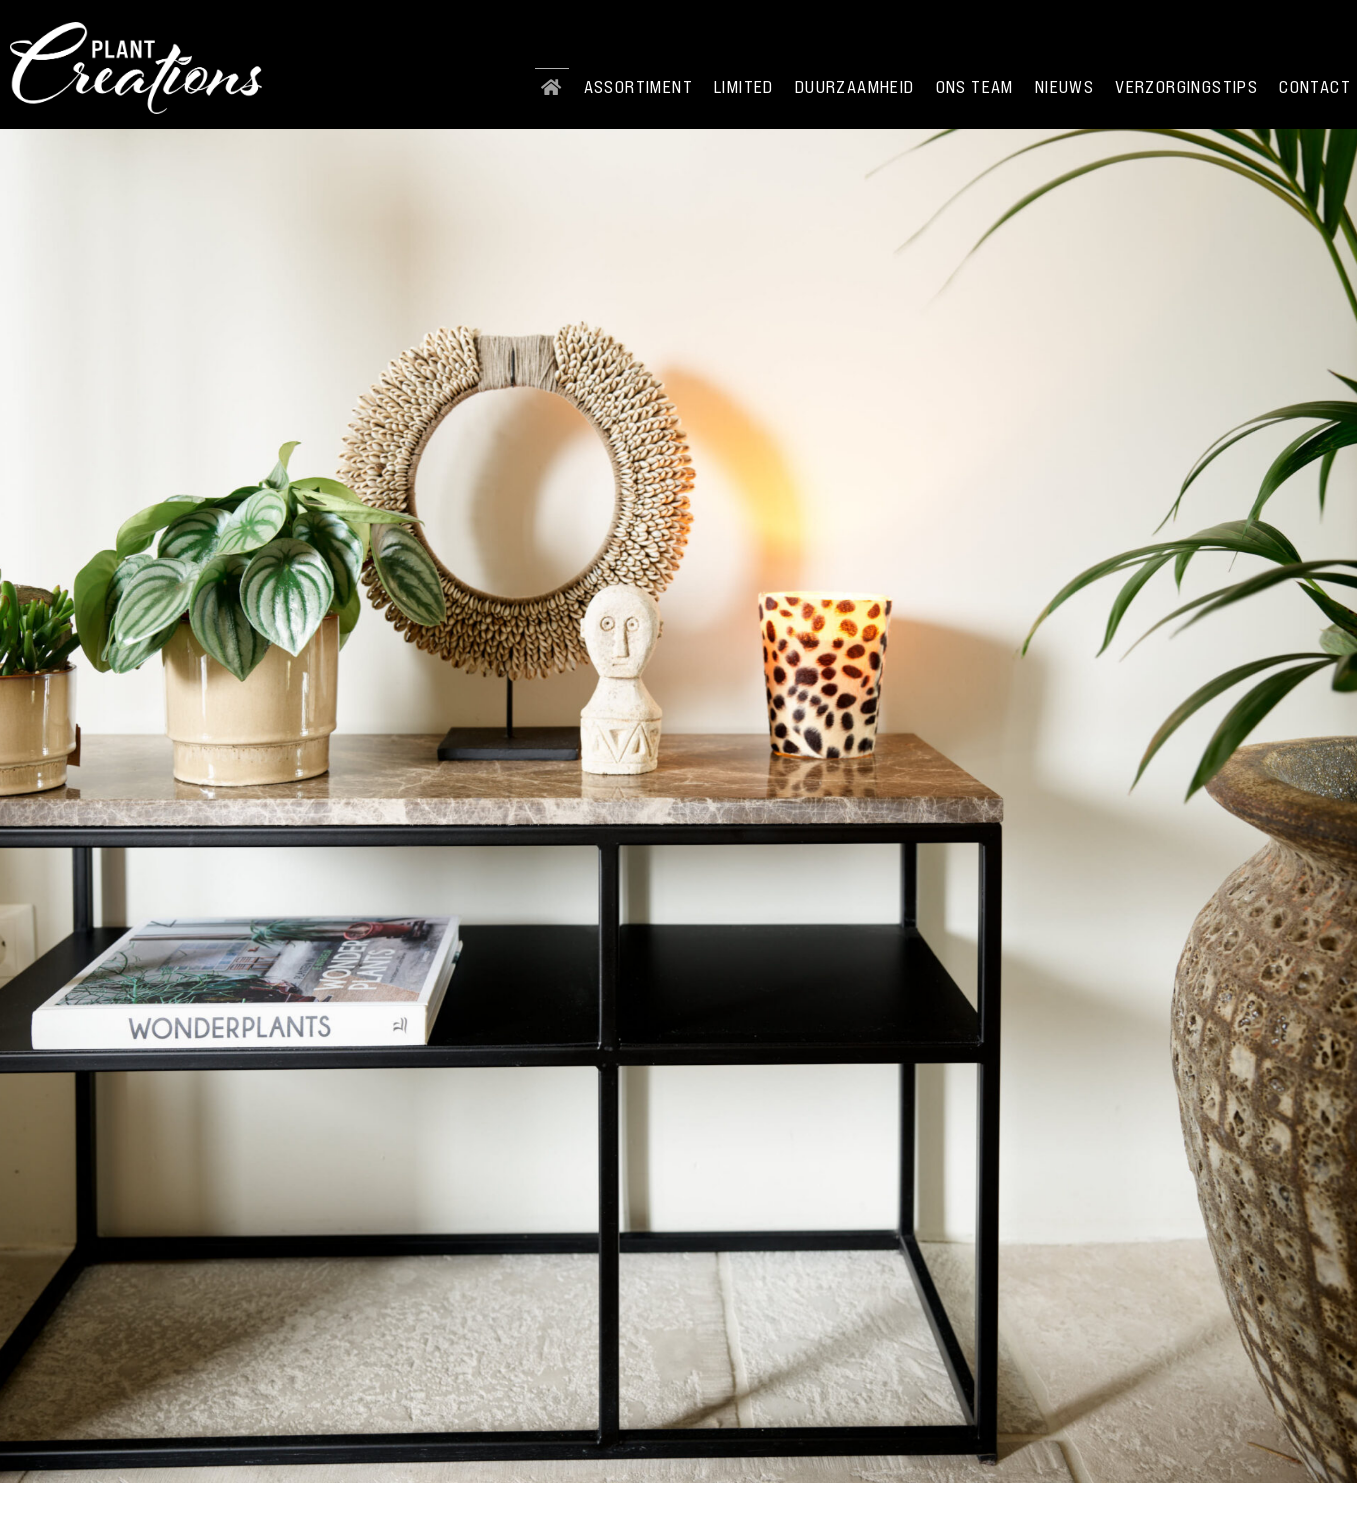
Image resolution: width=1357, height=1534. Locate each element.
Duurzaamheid (855, 87)
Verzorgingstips (1186, 87)
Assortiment (638, 87)
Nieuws (1064, 87)
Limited (744, 87)
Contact (1315, 87)
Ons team (975, 87)
